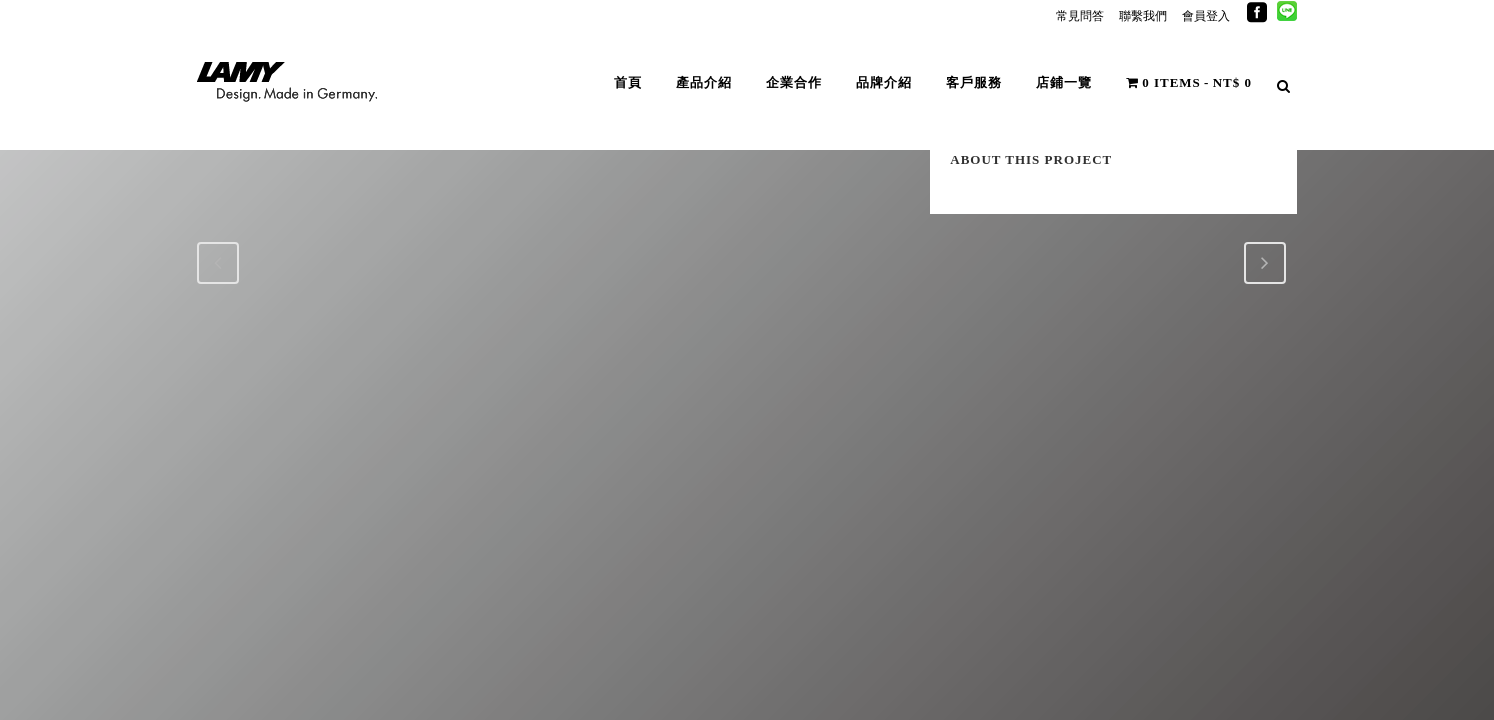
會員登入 (1206, 16)
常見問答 (1080, 16)
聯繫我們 (1143, 16)
